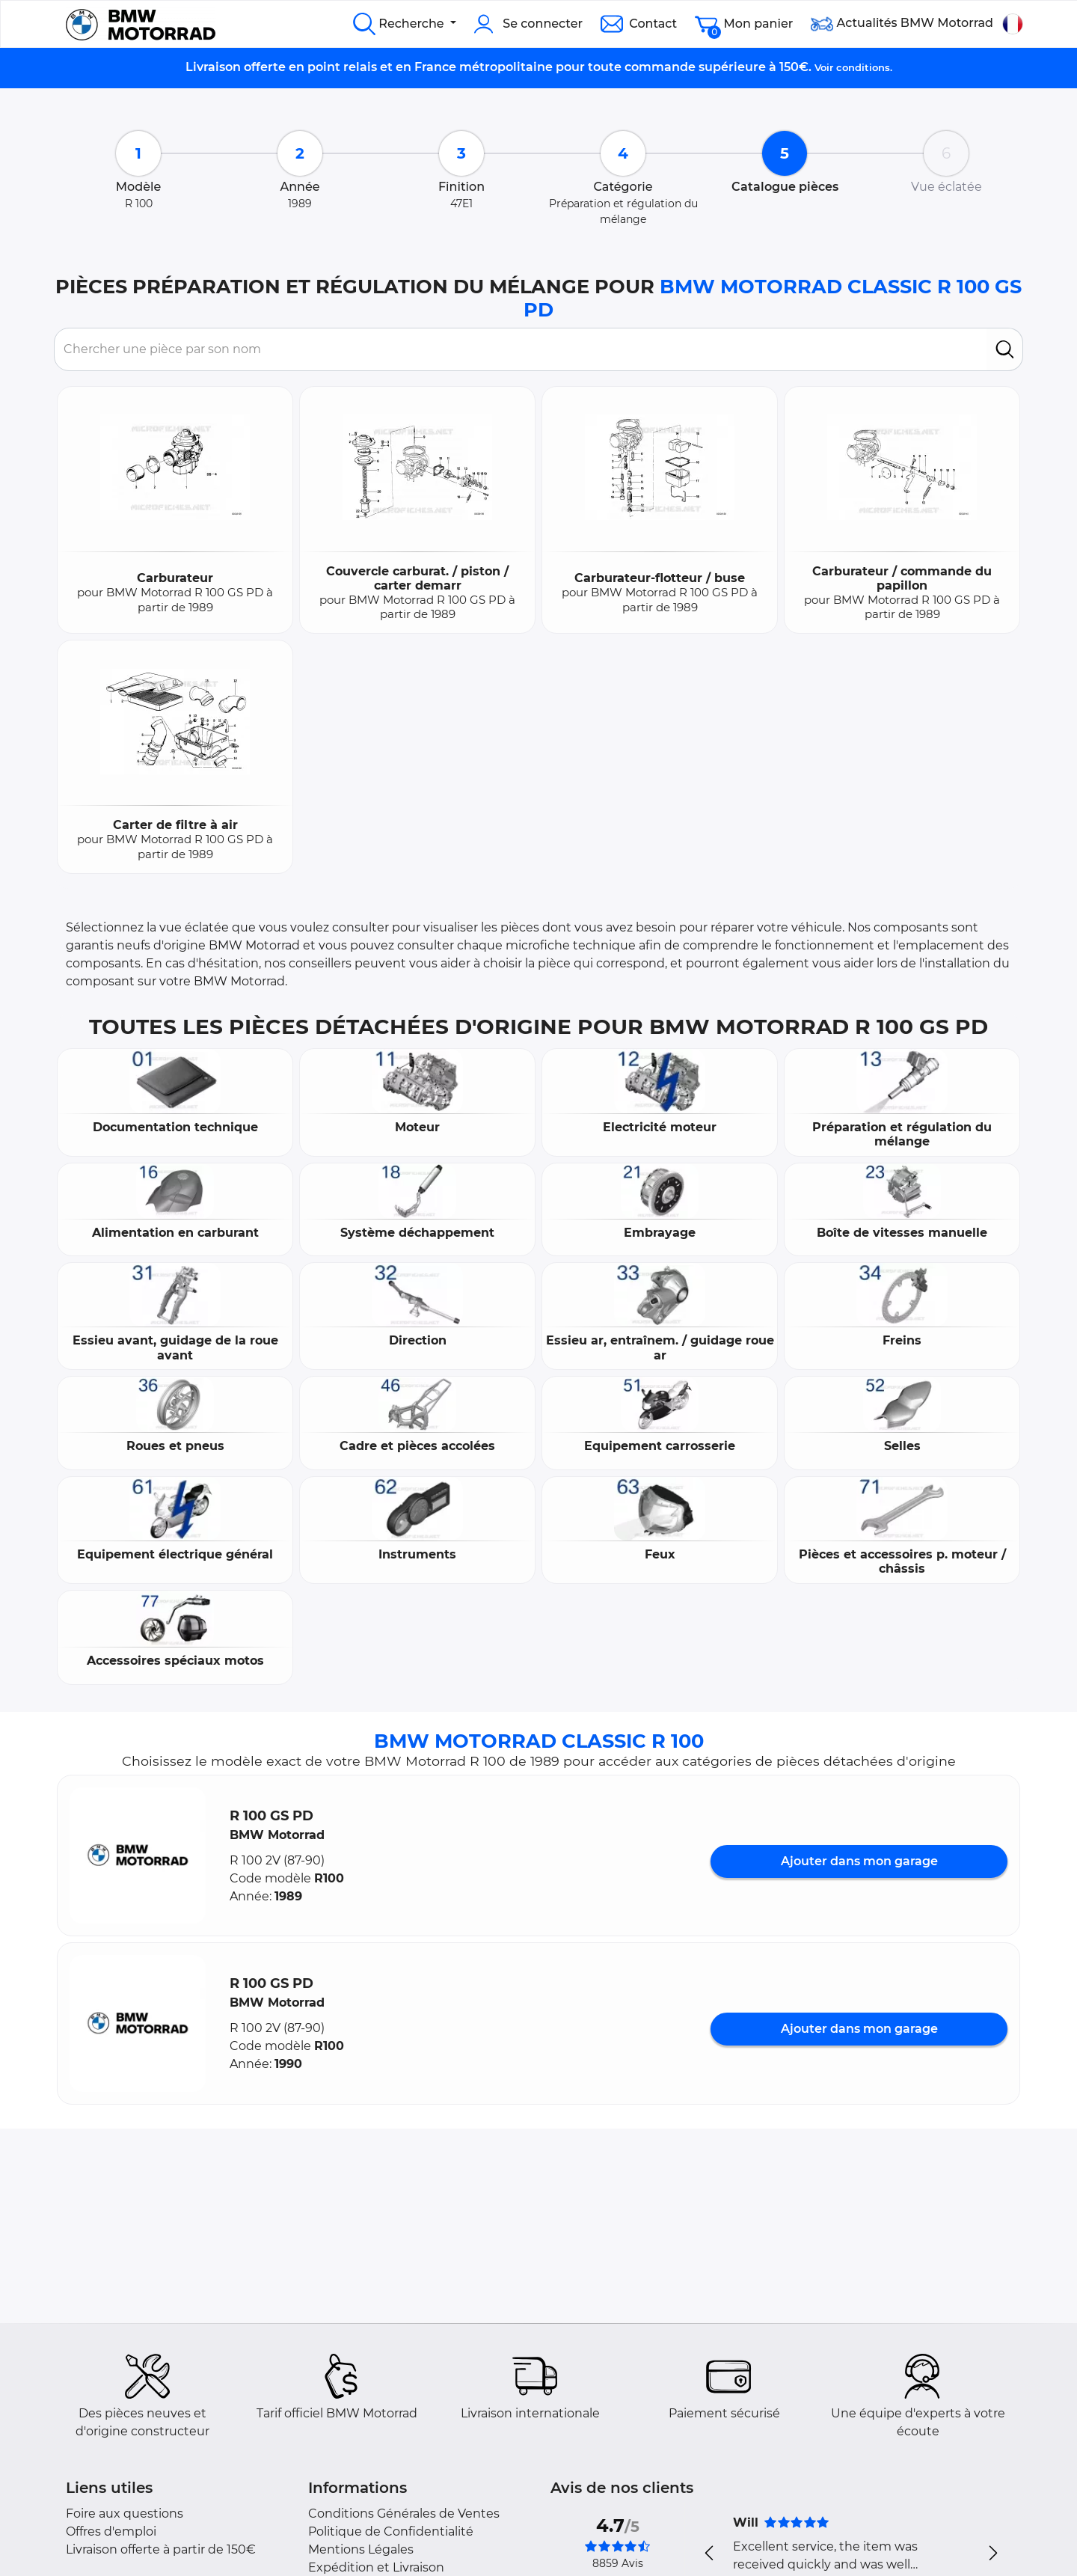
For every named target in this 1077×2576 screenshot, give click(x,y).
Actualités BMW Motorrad (902, 24)
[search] (1005, 349)
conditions (863, 67)
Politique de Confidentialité (390, 2531)
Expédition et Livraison (376, 2567)
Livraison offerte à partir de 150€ (161, 2549)
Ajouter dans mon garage (859, 1861)
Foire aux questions (124, 2513)
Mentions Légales (361, 2549)
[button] (138, 1855)
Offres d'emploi (111, 2531)
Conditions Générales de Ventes (404, 2513)
